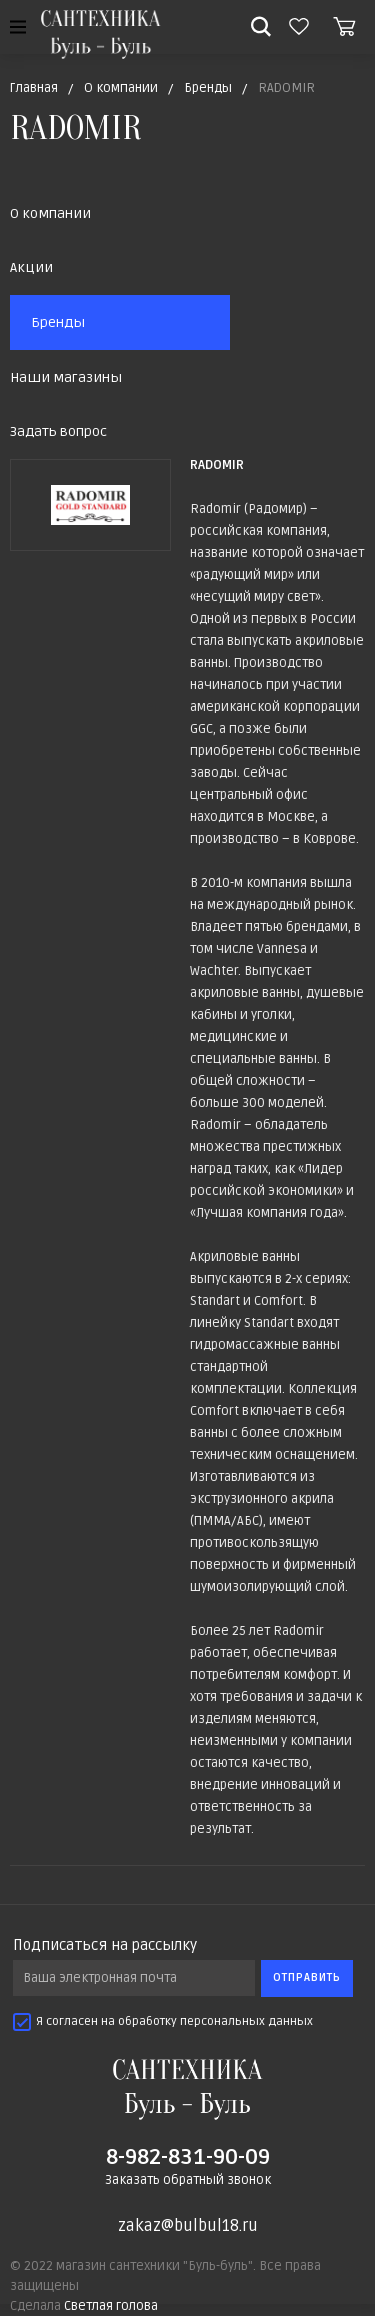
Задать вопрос (58, 431)
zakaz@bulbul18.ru (188, 2226)
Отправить (307, 1977)
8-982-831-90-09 (188, 2157)
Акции (31, 267)
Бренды (58, 322)
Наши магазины (66, 377)
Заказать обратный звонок (188, 2180)
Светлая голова (111, 2306)
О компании (50, 213)
